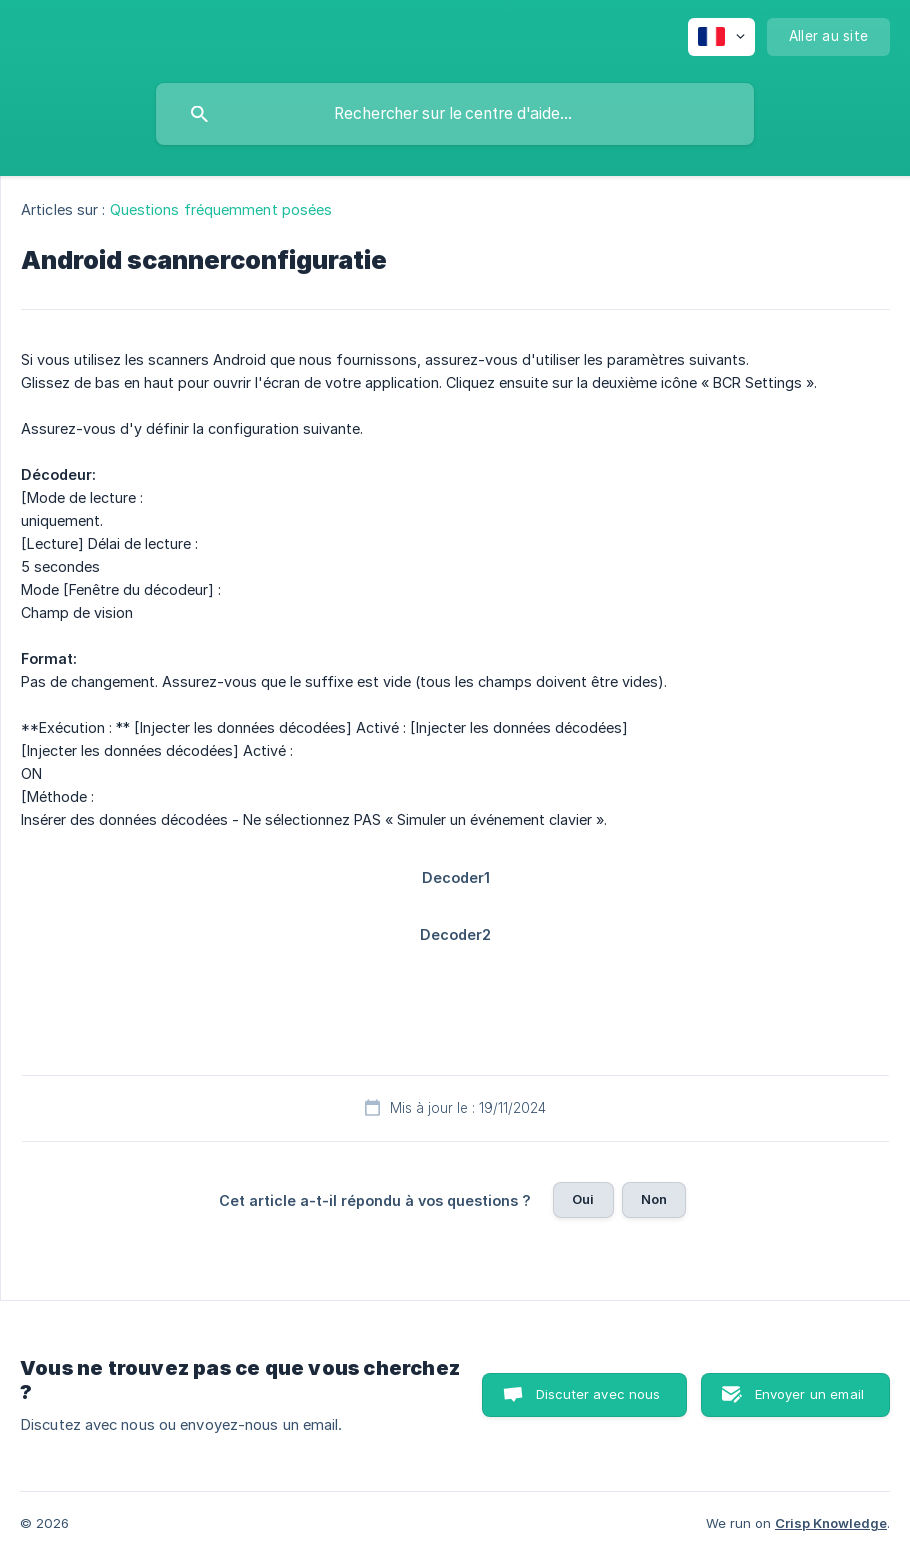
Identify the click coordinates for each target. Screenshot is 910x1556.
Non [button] (654, 1199)
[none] (721, 37)
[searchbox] (455, 114)
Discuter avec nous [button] (598, 1394)
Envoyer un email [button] (809, 1394)
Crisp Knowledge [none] (831, 1523)
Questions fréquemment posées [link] (221, 209)
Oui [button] (583, 1199)
